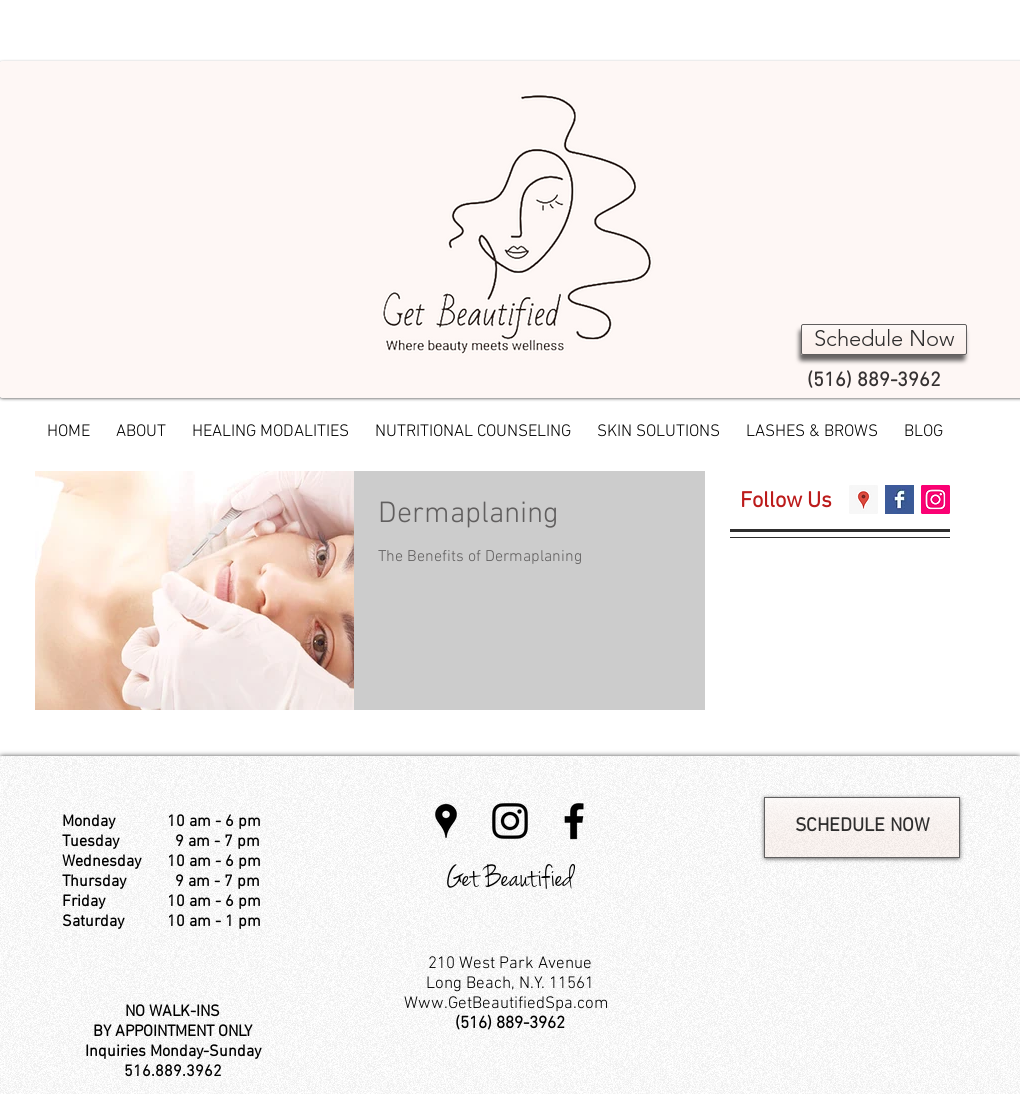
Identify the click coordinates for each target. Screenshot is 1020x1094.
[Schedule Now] (884, 339)
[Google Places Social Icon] (863, 499)
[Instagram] (510, 821)
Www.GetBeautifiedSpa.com (506, 1004)
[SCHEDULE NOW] (862, 827)
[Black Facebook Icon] (574, 821)
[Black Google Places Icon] (446, 821)
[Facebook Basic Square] (899, 499)
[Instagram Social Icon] (935, 499)
